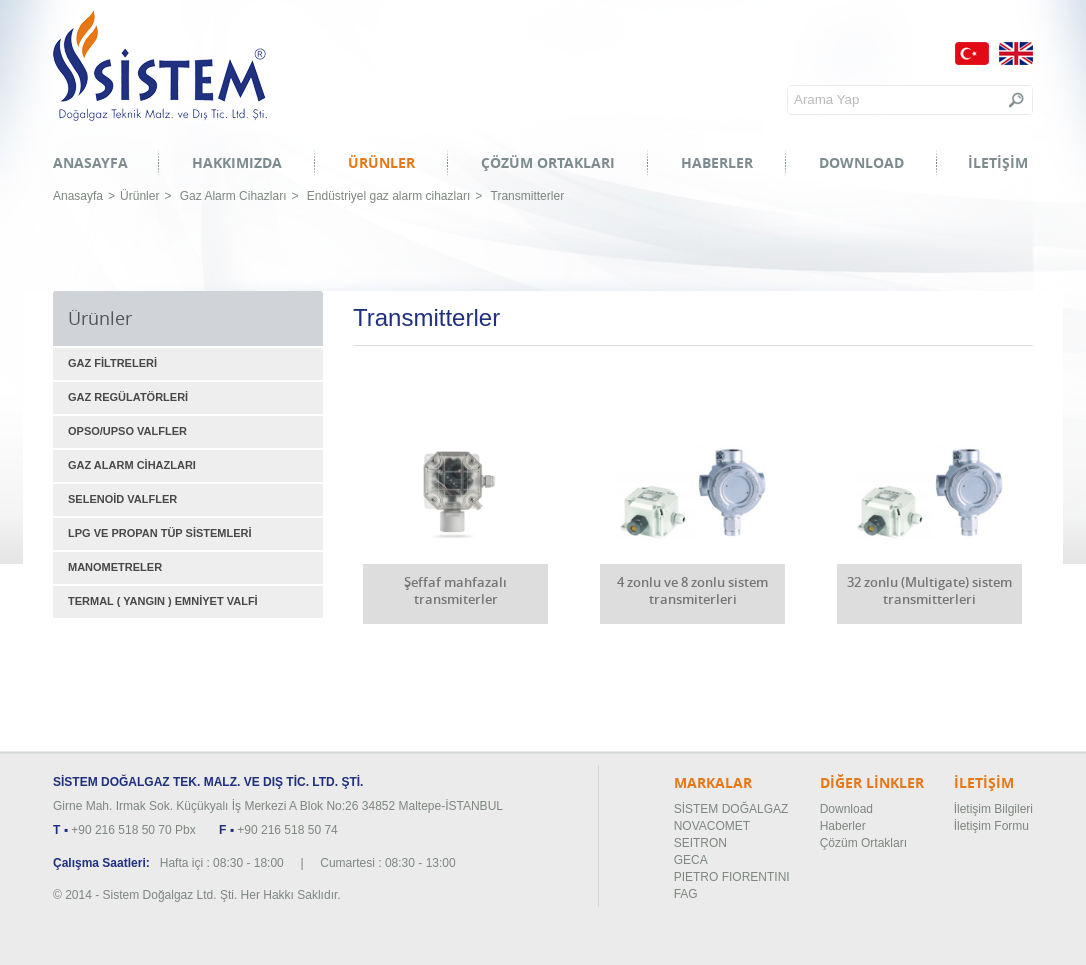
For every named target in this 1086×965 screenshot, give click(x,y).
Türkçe (972, 53)
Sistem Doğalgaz (160, 65)
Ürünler (139, 196)
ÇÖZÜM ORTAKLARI (548, 162)
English (1016, 53)
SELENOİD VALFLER (122, 499)
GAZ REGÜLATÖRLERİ (128, 397)
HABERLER (717, 162)
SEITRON (700, 843)
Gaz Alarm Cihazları (233, 196)
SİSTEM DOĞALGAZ (731, 809)
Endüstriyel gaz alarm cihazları (388, 196)
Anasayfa (78, 196)
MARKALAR (713, 782)
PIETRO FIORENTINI (732, 877)
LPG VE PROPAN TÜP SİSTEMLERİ (160, 533)
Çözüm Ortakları (863, 843)
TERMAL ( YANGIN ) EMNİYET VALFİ (163, 601)
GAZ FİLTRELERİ (112, 363)
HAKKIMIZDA (237, 162)
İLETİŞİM (998, 162)
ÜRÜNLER (381, 162)
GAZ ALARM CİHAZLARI (132, 465)
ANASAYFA (90, 162)
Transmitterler (528, 196)
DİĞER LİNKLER (872, 782)
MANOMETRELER (115, 567)
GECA (691, 860)
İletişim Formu (991, 826)
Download (846, 809)
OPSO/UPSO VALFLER (127, 431)
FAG (686, 894)
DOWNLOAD (861, 162)
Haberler (843, 826)
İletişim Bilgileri (993, 809)
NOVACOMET (712, 826)
